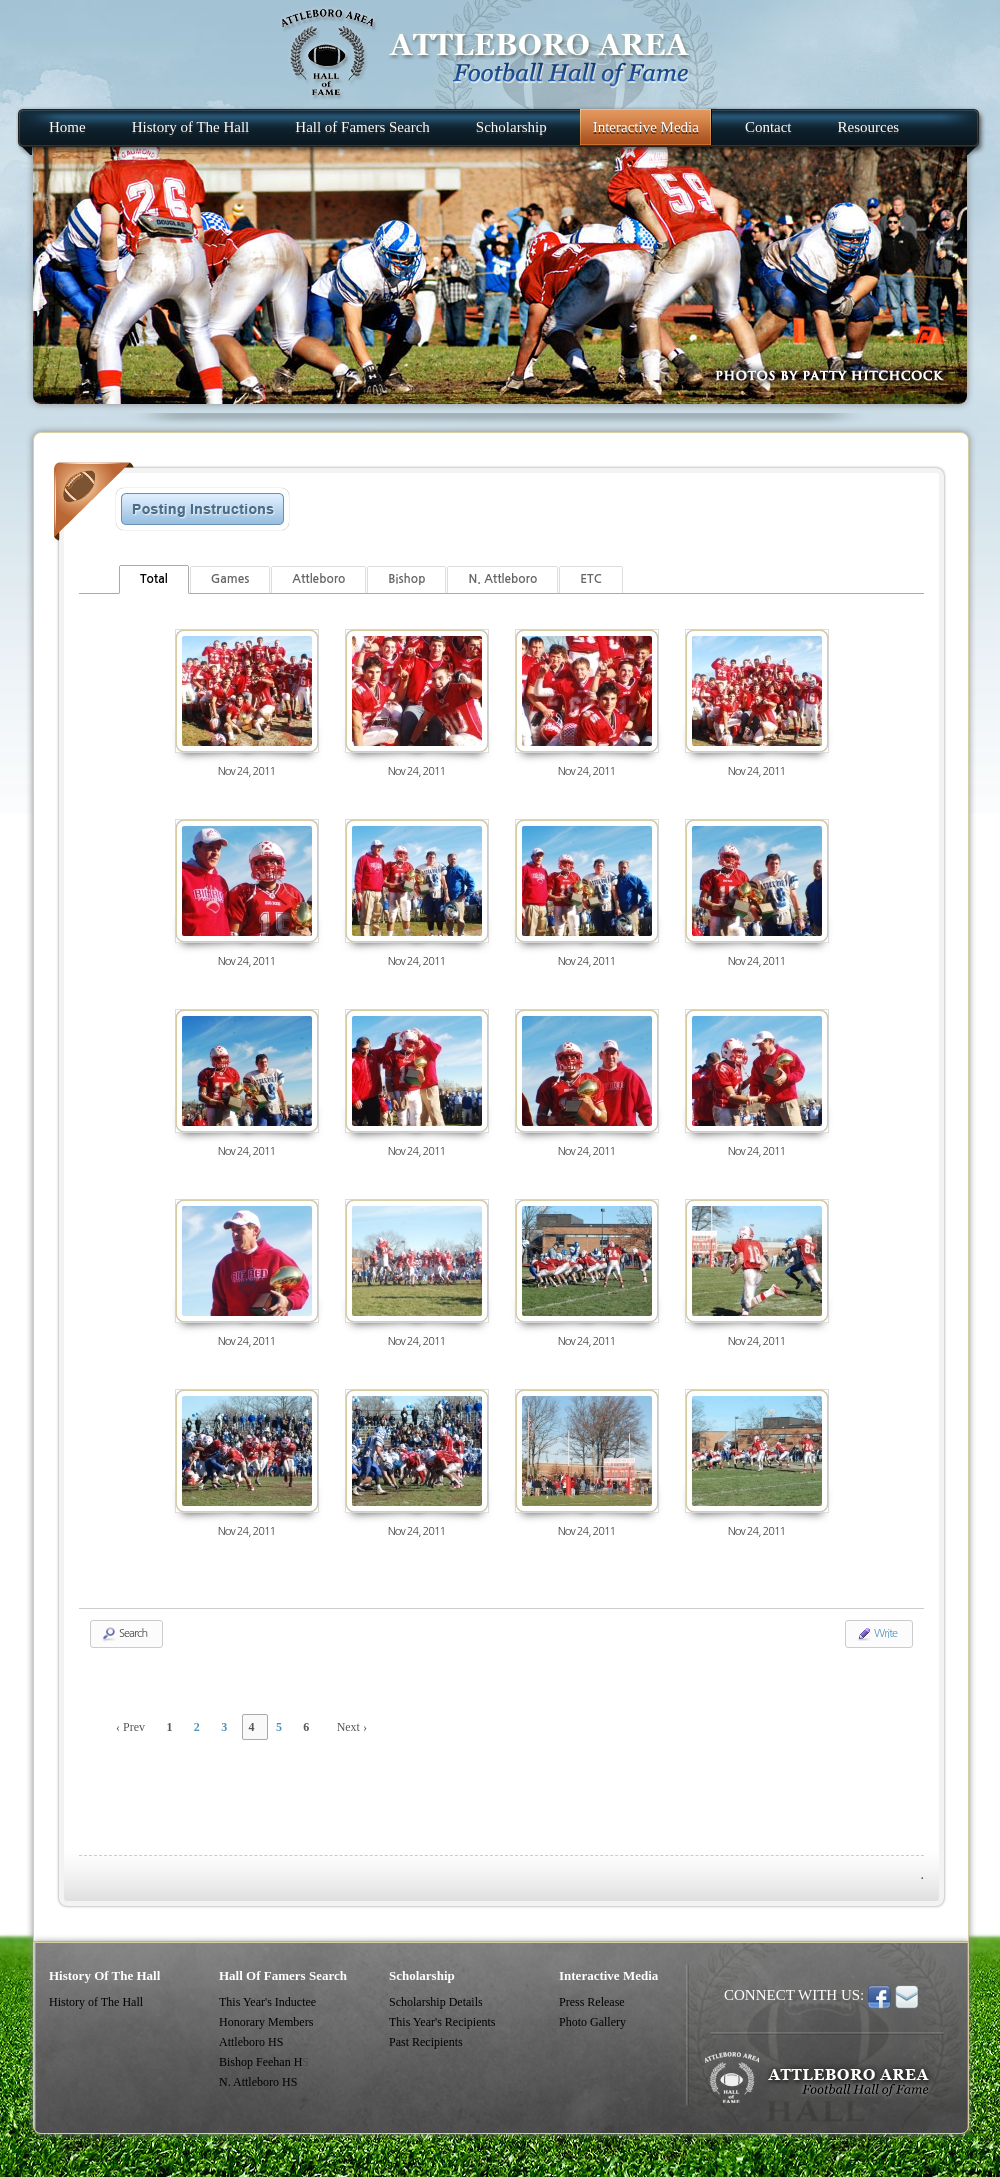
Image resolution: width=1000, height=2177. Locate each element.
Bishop (406, 579)
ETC (591, 579)
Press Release (592, 2002)
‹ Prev (130, 1727)
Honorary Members (266, 2022)
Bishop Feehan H (260, 2062)
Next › (352, 1727)
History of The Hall (96, 2002)
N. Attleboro (502, 579)
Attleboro (318, 579)
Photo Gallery (592, 2022)
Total (154, 579)
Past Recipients (426, 2042)
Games (230, 579)
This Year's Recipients (442, 2022)
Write (876, 1634)
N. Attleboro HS (258, 2082)
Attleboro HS (251, 2042)
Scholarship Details (436, 2002)
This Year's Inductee (267, 2002)
